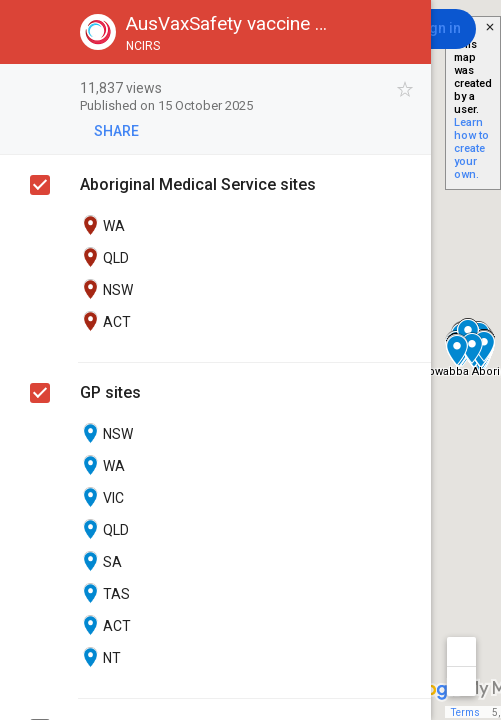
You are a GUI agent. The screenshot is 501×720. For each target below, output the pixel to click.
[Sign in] (438, 29)
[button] (32, 32)
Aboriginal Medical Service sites (198, 184)
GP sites (110, 392)
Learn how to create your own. (471, 148)
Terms (465, 712)
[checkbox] (405, 89)
